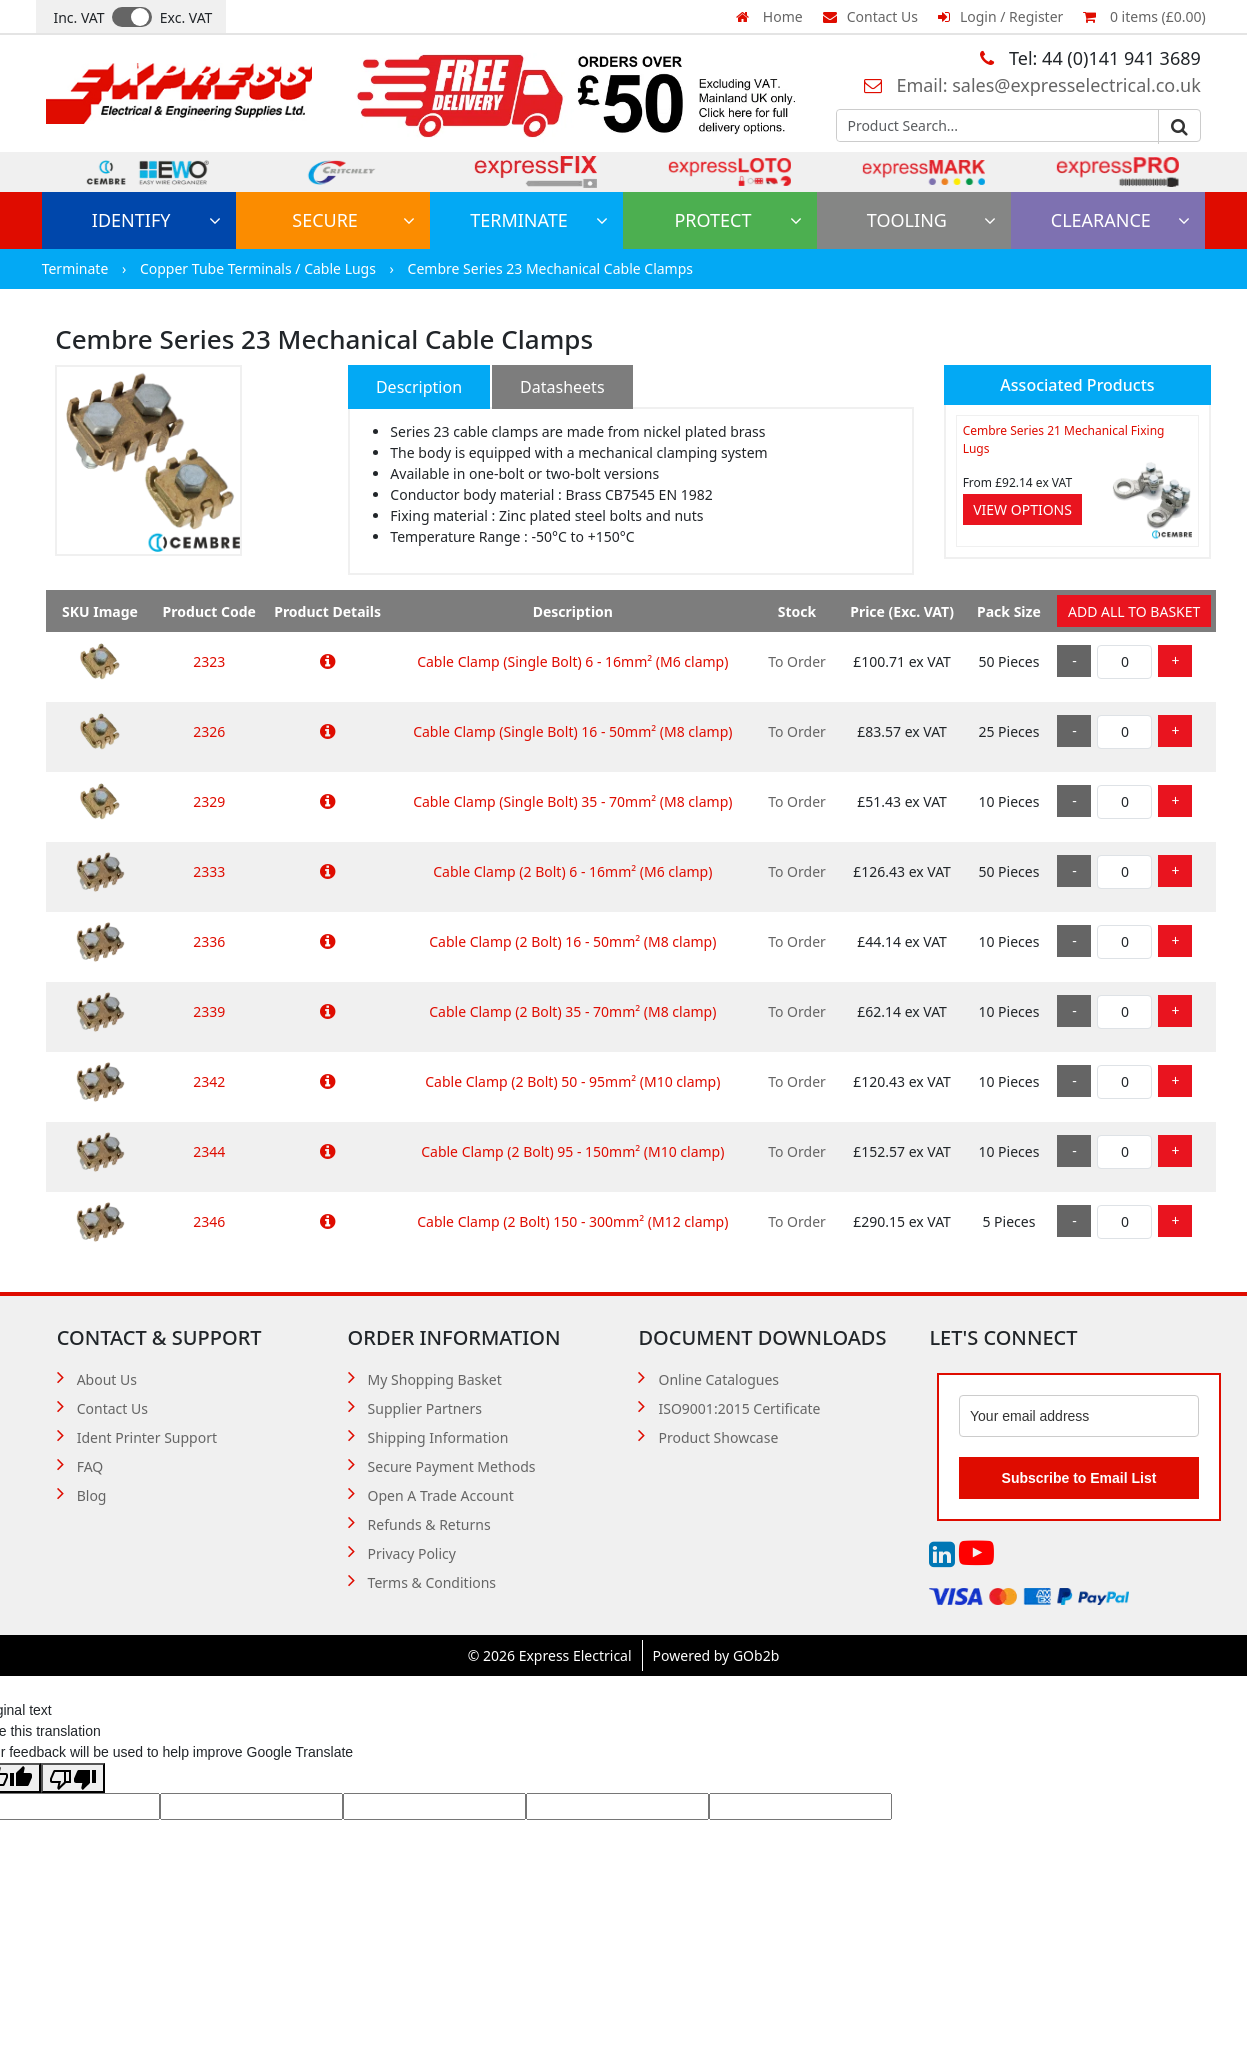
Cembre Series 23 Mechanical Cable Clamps (550, 268)
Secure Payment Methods (452, 1466)
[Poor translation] (73, 1778)
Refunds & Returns (429, 1524)
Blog (92, 1495)
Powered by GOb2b (716, 1655)
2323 (209, 661)
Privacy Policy (412, 1553)
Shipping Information (438, 1437)
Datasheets (562, 387)
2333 (209, 871)
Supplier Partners (425, 1408)
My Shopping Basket (435, 1379)
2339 (209, 1011)
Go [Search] (1179, 127)
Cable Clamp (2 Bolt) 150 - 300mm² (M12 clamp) (572, 1221)
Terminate (539, 220)
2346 (209, 1221)
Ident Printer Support (147, 1437)
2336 (209, 941)
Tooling (932, 220)
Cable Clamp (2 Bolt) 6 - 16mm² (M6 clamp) (572, 871)
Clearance (1121, 220)
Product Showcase (718, 1437)
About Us (107, 1379)
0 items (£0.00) (1144, 16)
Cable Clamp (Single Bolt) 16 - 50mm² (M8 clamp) (572, 731)
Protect (738, 220)
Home (769, 16)
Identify (156, 220)
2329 (209, 801)
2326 (209, 731)
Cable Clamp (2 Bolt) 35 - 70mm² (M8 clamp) (572, 1011)
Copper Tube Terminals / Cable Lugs (260, 268)
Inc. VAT (78, 17)
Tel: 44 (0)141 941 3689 (1090, 58)
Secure (353, 220)
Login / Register (1000, 16)
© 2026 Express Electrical (550, 1655)
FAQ (90, 1466)
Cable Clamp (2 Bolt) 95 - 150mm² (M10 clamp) (572, 1151)
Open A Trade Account (441, 1495)
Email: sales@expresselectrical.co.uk (1032, 85)
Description (419, 387)
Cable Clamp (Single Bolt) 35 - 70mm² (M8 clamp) (572, 801)
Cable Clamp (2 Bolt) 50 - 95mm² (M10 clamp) (572, 1081)
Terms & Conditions (432, 1582)
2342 (209, 1081)
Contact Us (870, 16)
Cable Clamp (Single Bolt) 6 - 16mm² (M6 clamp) (572, 661)
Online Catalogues (718, 1379)
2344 (209, 1151)
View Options (1022, 509)
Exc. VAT (186, 17)
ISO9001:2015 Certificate (739, 1408)
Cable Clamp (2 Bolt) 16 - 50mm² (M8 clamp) (572, 941)
